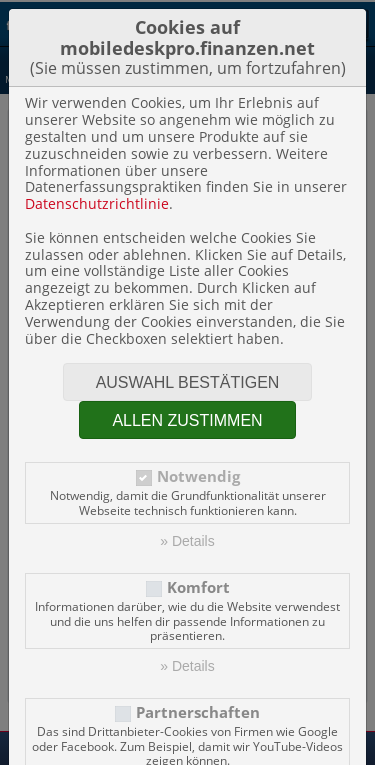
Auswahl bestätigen (188, 382)
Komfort (198, 587)
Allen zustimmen (187, 420)
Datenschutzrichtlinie (97, 203)
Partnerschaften (198, 712)
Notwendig (198, 476)
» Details (187, 541)
